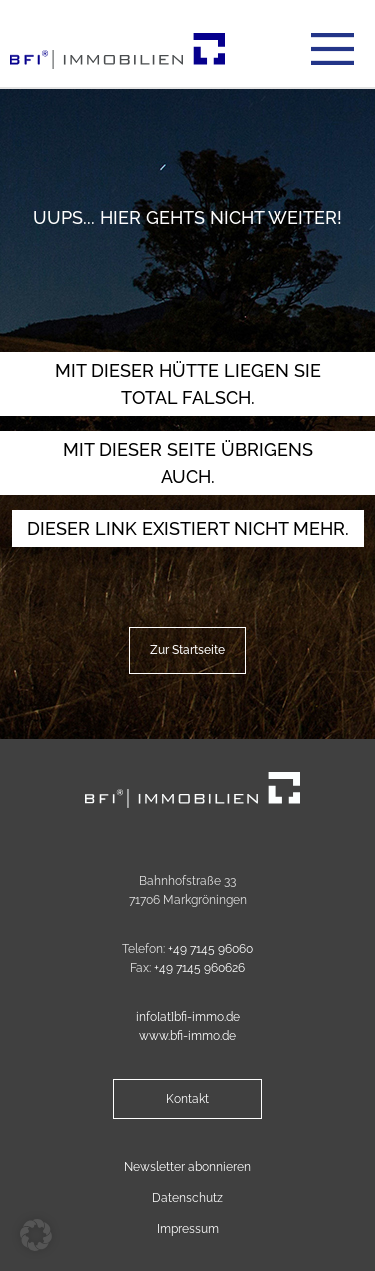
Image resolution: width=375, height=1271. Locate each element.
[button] (36, 1235)
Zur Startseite (187, 650)
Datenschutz (187, 1198)
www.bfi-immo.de (187, 1036)
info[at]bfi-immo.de (188, 1017)
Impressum (188, 1229)
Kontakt (187, 1099)
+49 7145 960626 (199, 968)
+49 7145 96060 (210, 949)
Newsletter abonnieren (187, 1167)
